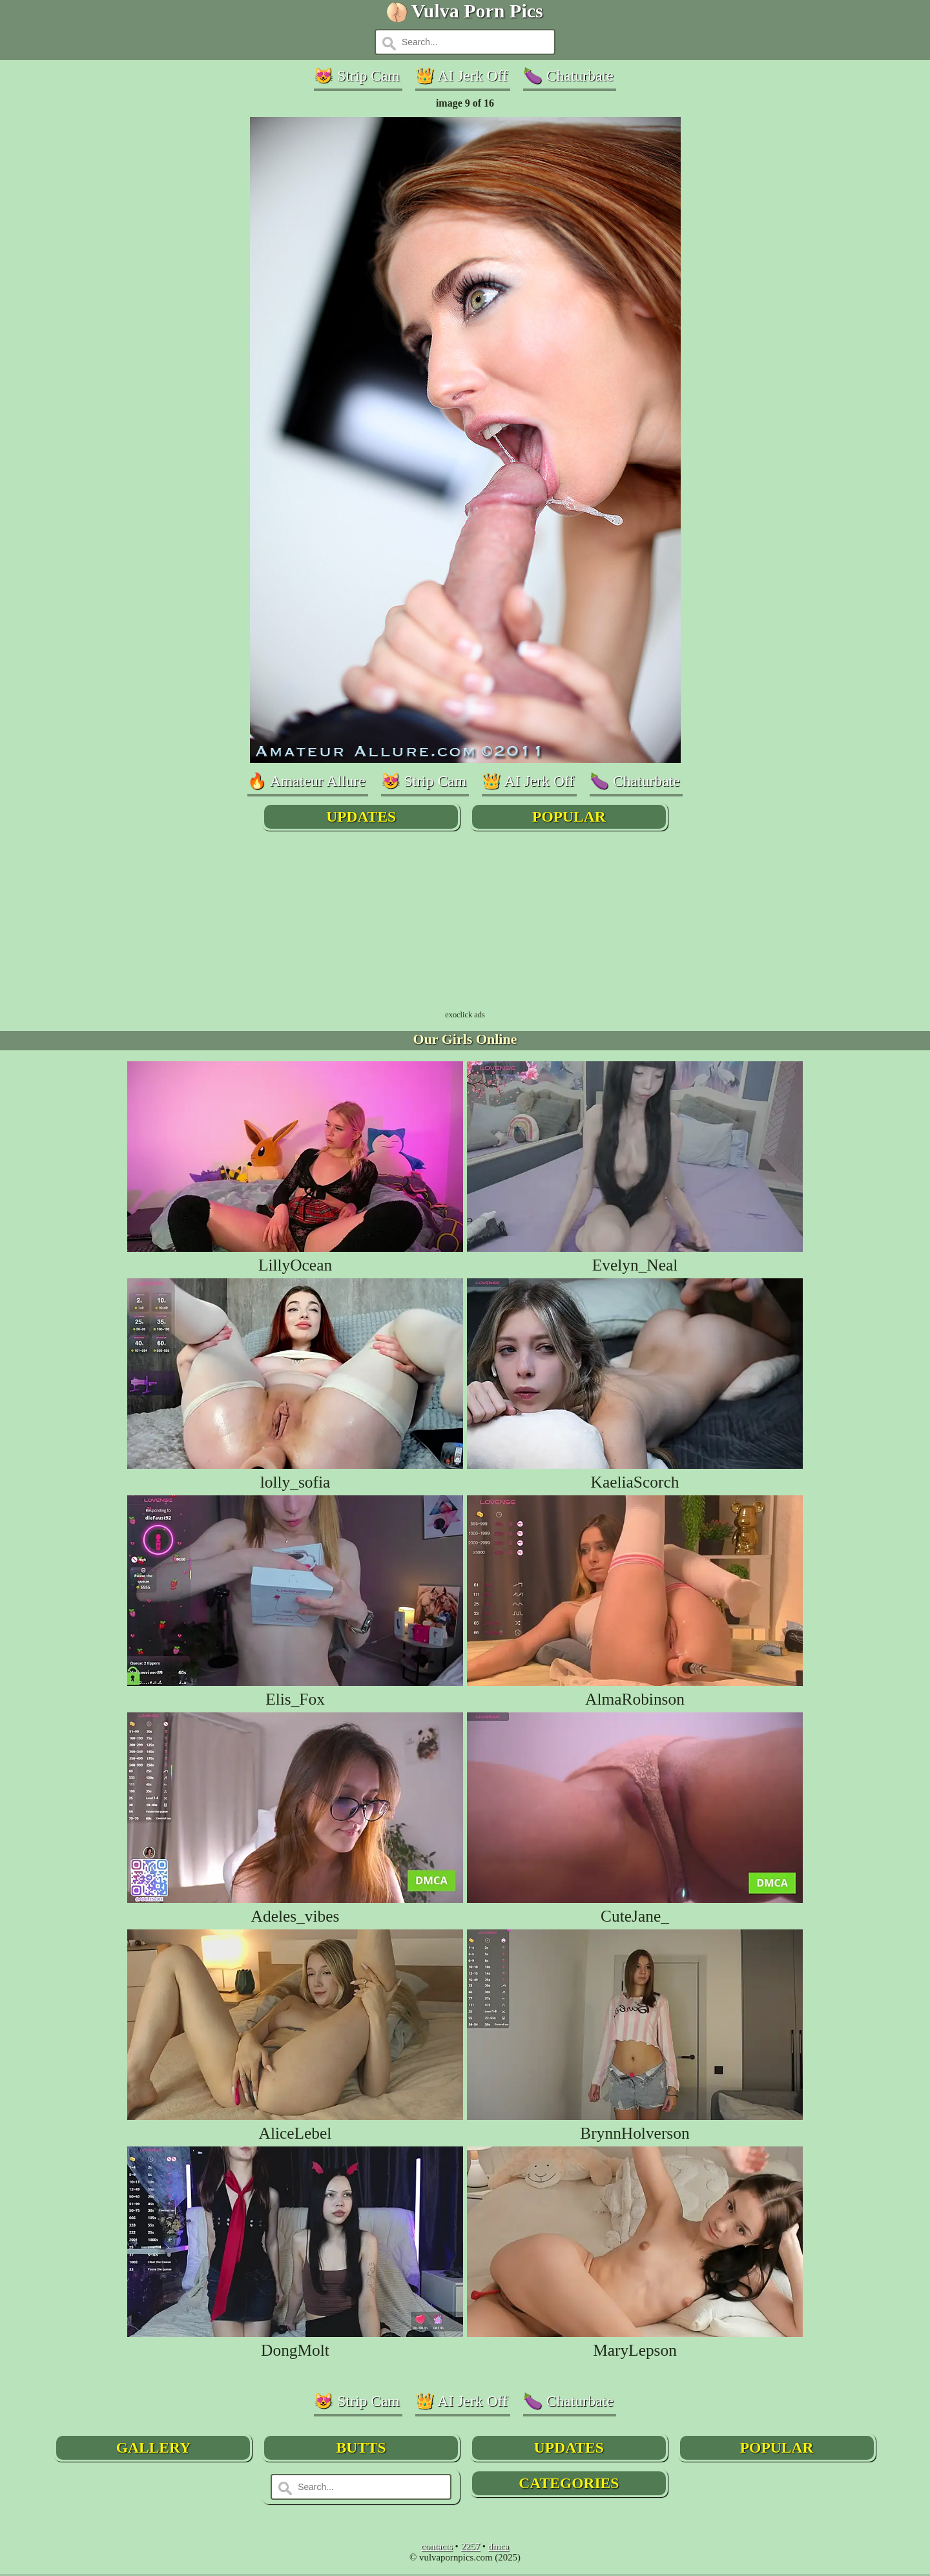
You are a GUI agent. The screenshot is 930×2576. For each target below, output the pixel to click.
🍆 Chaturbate (572, 76)
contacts (437, 2548)
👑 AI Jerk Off (461, 76)
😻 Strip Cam (352, 76)
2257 (470, 2548)
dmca (498, 2548)
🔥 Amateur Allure (299, 782)
